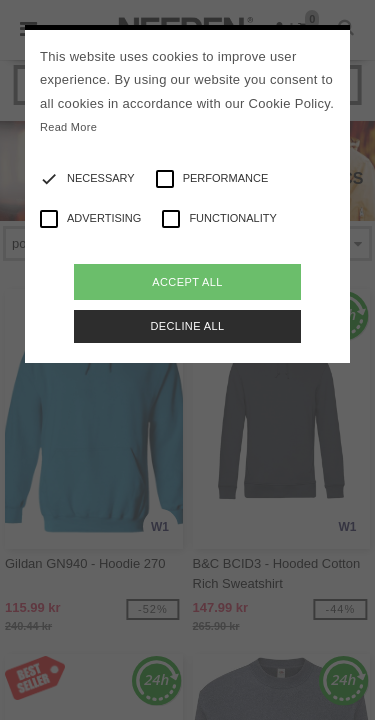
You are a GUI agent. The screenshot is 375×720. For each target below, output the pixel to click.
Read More (68, 127)
